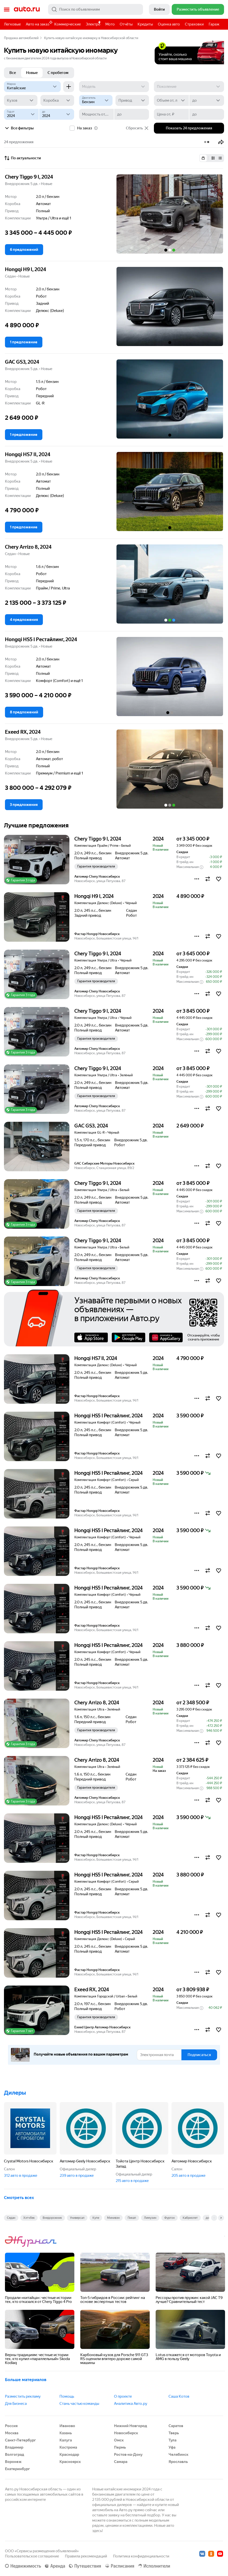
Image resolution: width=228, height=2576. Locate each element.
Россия (11, 2426)
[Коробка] (57, 100)
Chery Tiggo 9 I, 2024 (29, 177)
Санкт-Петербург (20, 2440)
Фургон (169, 2218)
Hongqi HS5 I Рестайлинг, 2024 (41, 639)
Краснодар (69, 2454)
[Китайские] (32, 86)
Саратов (176, 2426)
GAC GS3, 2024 (22, 362)
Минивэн (113, 2218)
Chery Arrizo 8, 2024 (28, 547)
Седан (11, 2218)
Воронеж (13, 2461)
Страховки (194, 24)
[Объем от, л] (171, 100)
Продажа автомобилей (21, 38)
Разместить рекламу (23, 2396)
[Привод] (132, 100)
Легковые (12, 24)
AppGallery (166, 1337)
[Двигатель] (96, 100)
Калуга (65, 2440)
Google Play (128, 1337)
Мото (110, 24)
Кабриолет (190, 2218)
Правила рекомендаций (86, 2556)
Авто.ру (26, 9)
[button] (221, 142)
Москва (11, 2433)
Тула (172, 2440)
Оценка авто (169, 24)
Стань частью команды (79, 2403)
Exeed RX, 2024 (23, 732)
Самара (120, 2461)
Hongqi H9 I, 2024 (25, 269)
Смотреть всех (19, 2197)
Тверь (174, 2433)
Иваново (67, 2426)
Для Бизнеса (16, 2403)
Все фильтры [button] (19, 128)
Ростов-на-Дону (128, 2454)
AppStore (91, 1337)
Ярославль (178, 2461)
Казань (65, 2433)
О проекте (123, 2396)
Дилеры (15, 2092)
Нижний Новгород (130, 2426)
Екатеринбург (17, 2469)
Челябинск (178, 2454)
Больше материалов (25, 2379)
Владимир (14, 2447)
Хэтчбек (29, 2218)
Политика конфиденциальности (141, 2556)
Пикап (132, 2218)
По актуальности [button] (22, 158)
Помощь (66, 2396)
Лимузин (150, 2218)
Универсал (77, 2218)
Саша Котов (179, 2396)
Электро (93, 24)
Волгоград (14, 2454)
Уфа (172, 2447)
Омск (119, 2440)
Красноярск (70, 2461)
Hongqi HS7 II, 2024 (27, 454)
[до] (206, 100)
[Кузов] (20, 100)
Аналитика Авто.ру (130, 2403)
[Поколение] (189, 86)
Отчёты (126, 24)
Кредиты (145, 24)
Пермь (120, 2447)
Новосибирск (126, 2433)
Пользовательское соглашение (32, 2556)
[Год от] (21, 114)
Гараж (214, 24)
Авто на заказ (39, 23)
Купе (95, 2218)
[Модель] (114, 86)
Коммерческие (67, 24)
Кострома (68, 2447)
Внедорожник (52, 2218)
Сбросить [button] (137, 128)
